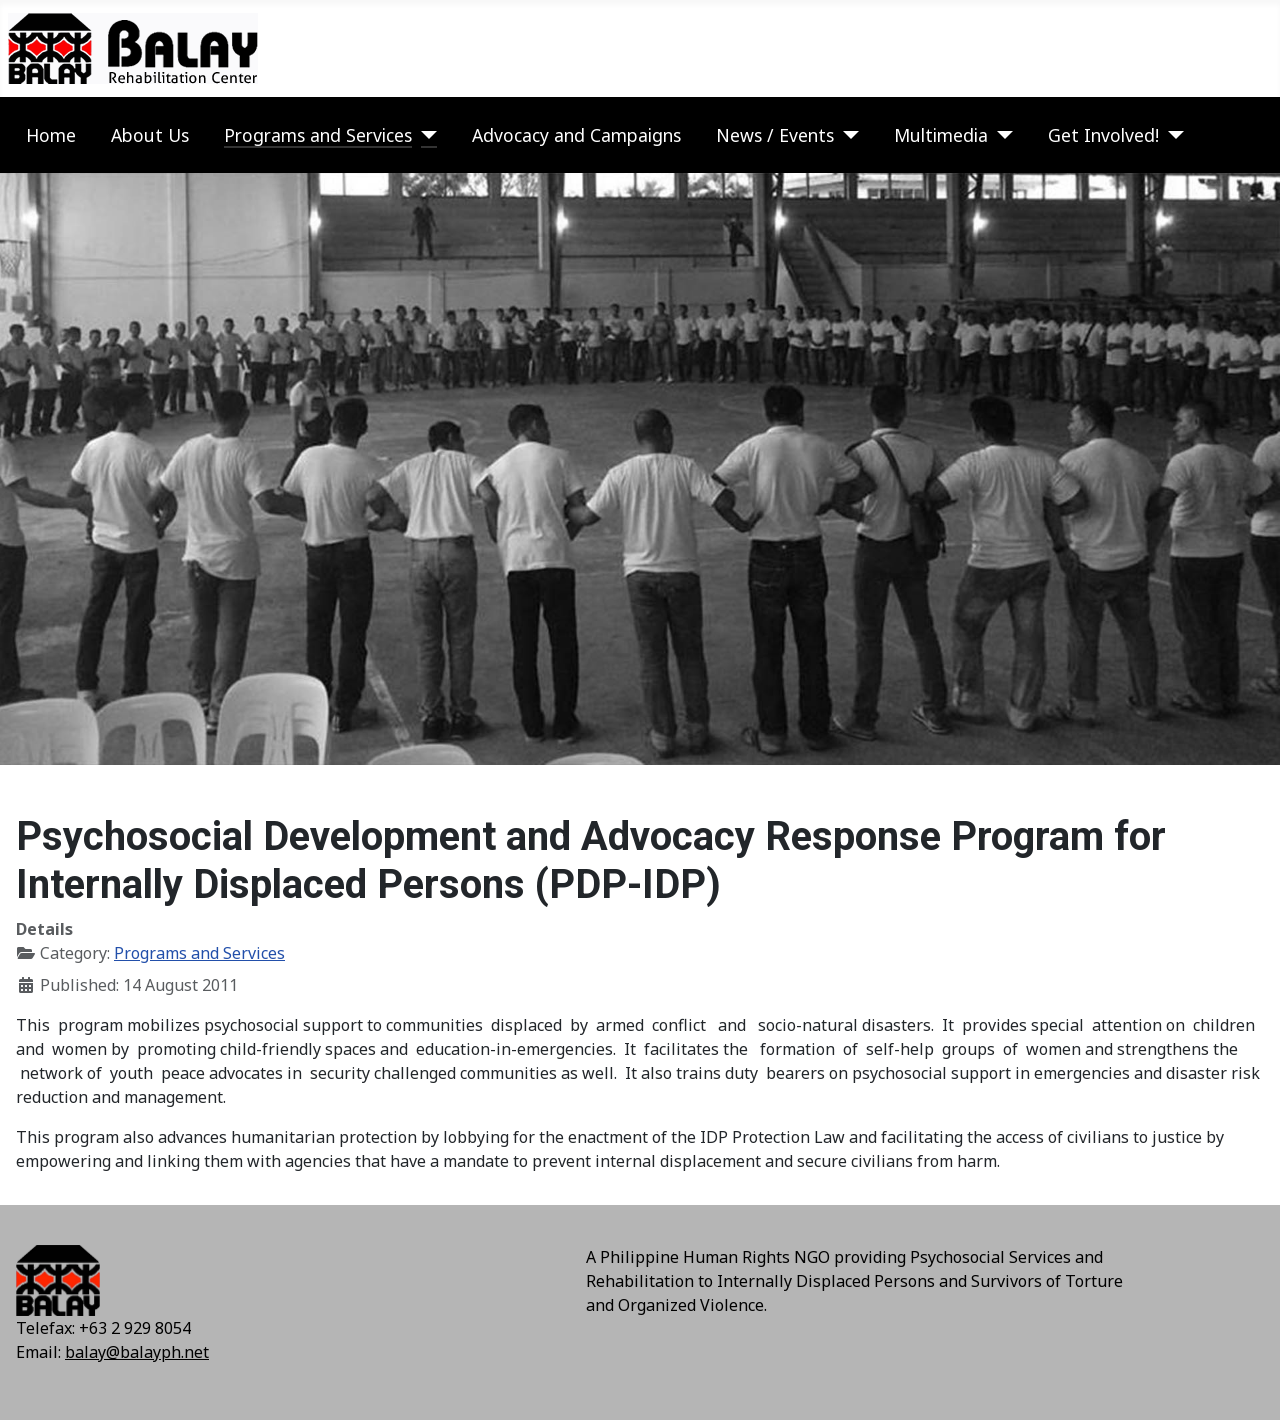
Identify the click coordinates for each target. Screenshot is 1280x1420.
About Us (150, 135)
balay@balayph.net (137, 1352)
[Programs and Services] (424, 135)
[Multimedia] (1000, 135)
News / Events (775, 135)
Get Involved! (1103, 135)
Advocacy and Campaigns (576, 135)
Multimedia (941, 135)
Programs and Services (318, 135)
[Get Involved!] (1171, 135)
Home (51, 135)
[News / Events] (846, 135)
